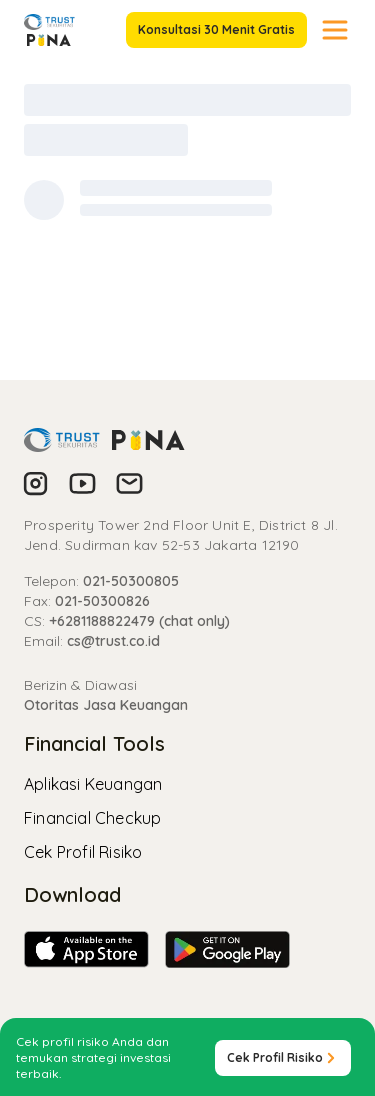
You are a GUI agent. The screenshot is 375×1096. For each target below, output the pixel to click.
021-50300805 (131, 581)
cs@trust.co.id (113, 641)
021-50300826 (102, 601)
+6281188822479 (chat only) (139, 621)
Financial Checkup (92, 818)
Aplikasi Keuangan (93, 784)
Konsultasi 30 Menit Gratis (216, 29)
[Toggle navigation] (335, 30)
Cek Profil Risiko (83, 852)
